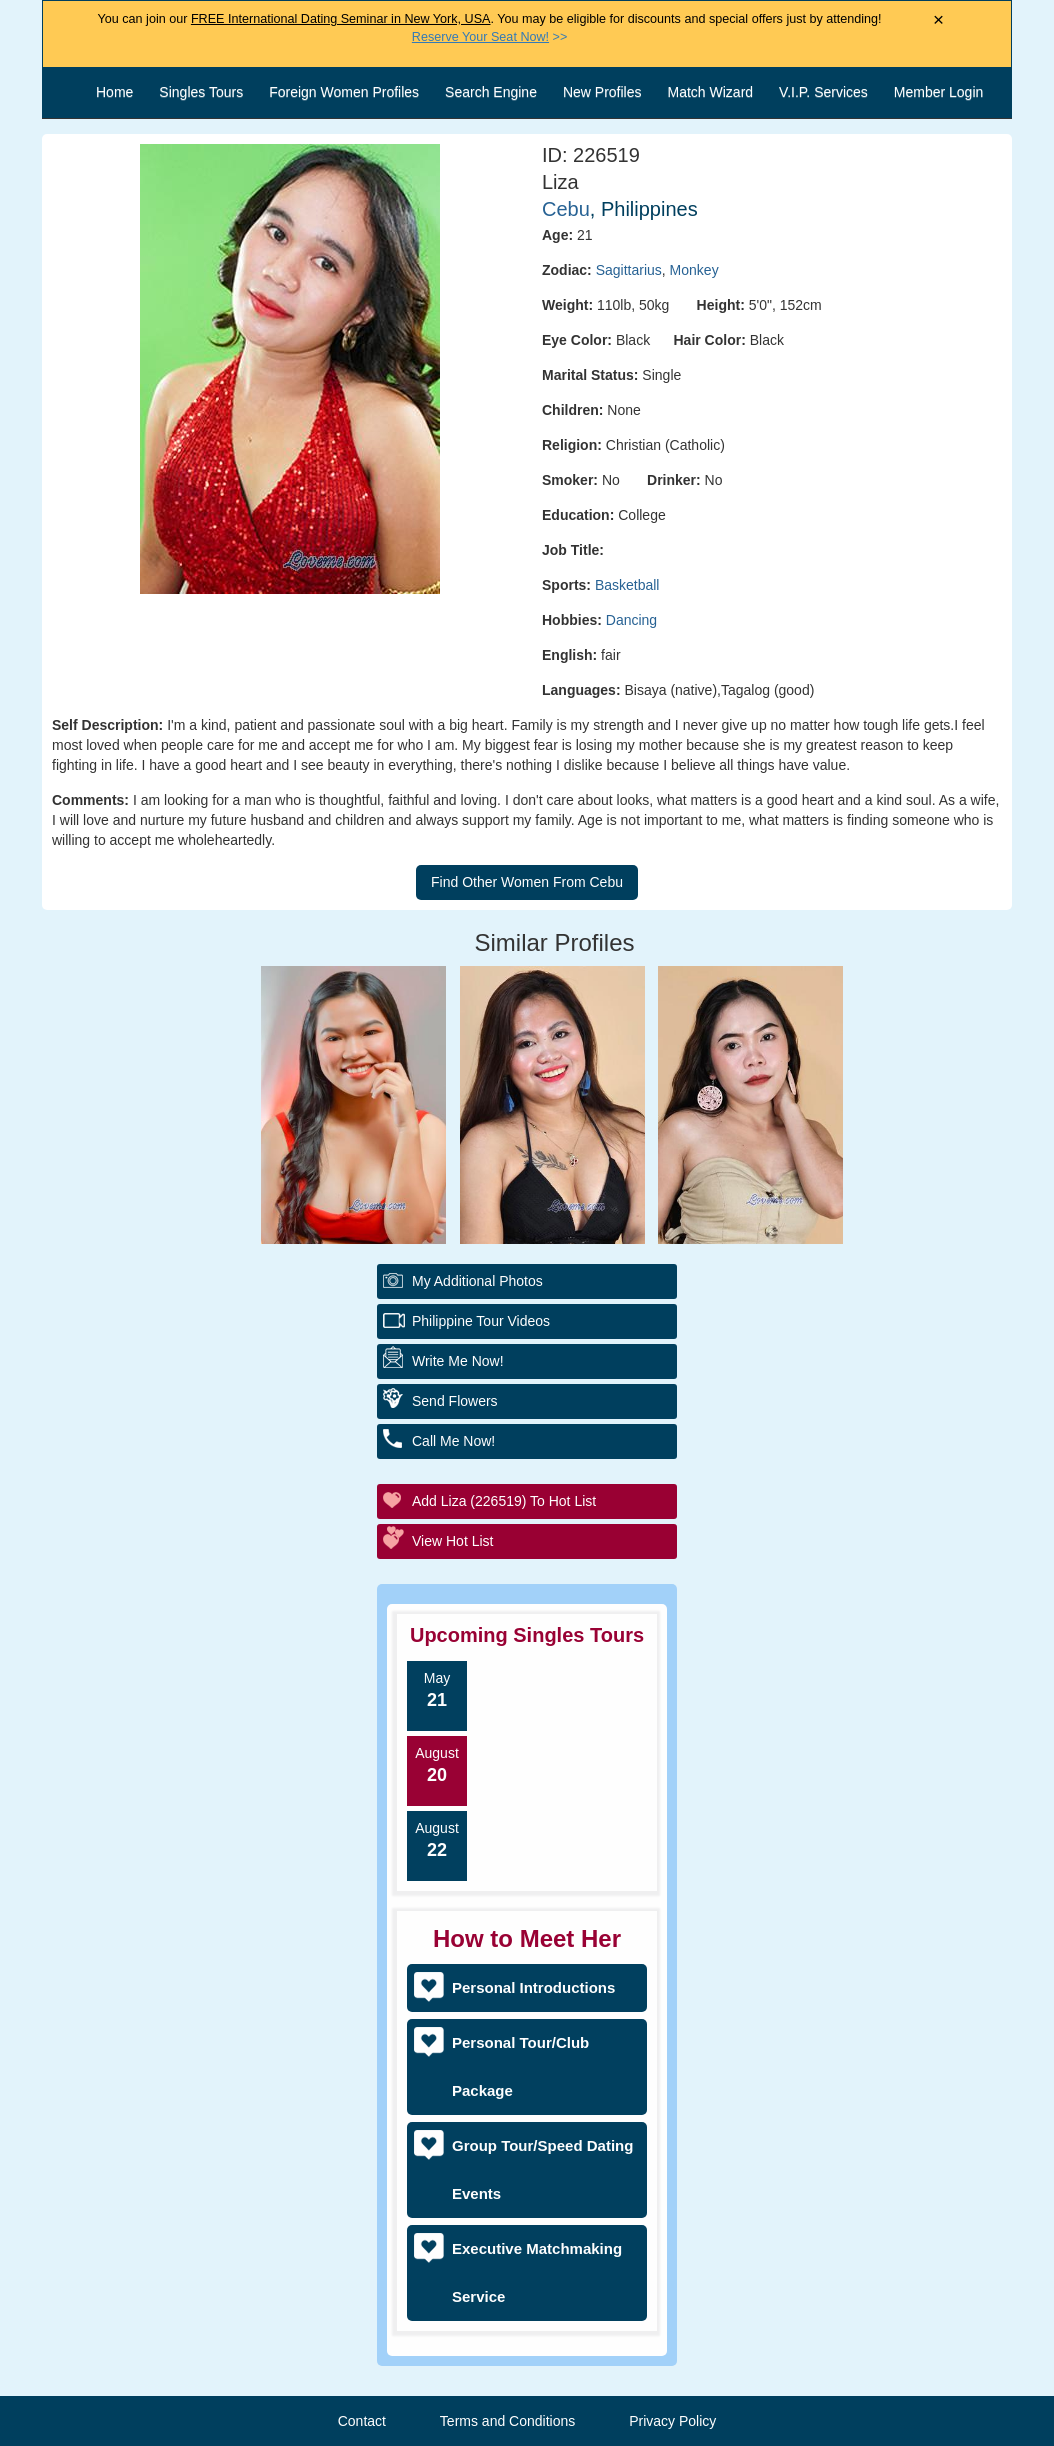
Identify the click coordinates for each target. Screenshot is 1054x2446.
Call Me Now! (453, 1441)
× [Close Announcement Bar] (938, 20)
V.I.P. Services (823, 92)
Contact (362, 2421)
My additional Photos (477, 1281)
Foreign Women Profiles (344, 92)
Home (114, 92)
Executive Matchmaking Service (537, 2272)
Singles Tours (201, 92)
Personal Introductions (533, 1987)
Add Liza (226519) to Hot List (504, 1501)
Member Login (939, 92)
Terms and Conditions (507, 2421)
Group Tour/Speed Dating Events (542, 2169)
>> (489, 37)
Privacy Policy (672, 2421)
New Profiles (602, 92)
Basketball (627, 585)
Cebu (566, 209)
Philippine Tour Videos (481, 1321)
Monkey (694, 270)
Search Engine (491, 92)
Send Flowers (455, 1401)
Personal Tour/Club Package (520, 2066)
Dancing (631, 620)
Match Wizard (711, 92)
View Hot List (452, 1541)
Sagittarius (629, 270)
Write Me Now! (458, 1361)
